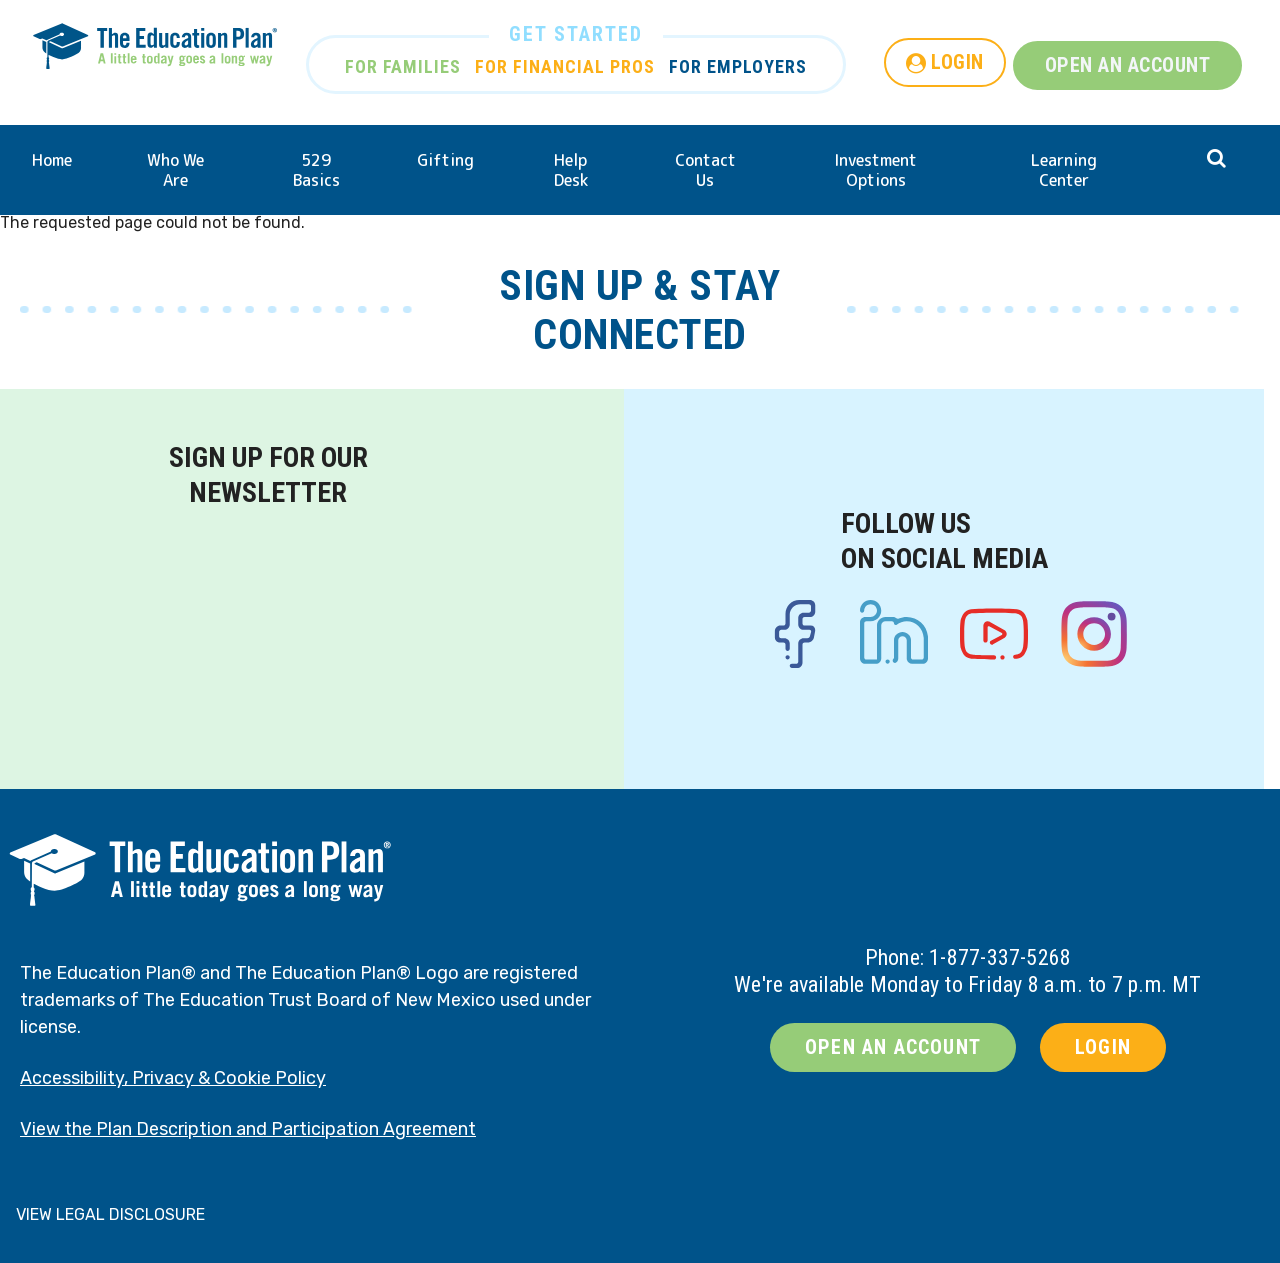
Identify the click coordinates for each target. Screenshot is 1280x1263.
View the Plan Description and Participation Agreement (248, 1129)
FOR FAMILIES (403, 66)
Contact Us (705, 170)
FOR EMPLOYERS (738, 66)
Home (52, 160)
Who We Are (175, 170)
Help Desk (571, 170)
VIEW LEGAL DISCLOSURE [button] (110, 1214)
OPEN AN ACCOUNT (1128, 65)
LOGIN (957, 62)
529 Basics (316, 170)
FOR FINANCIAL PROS (565, 66)
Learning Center (1064, 170)
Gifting (445, 160)
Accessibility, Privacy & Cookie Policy (173, 1078)
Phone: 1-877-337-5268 (968, 957)
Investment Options (875, 170)
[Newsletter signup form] (268, 634)
